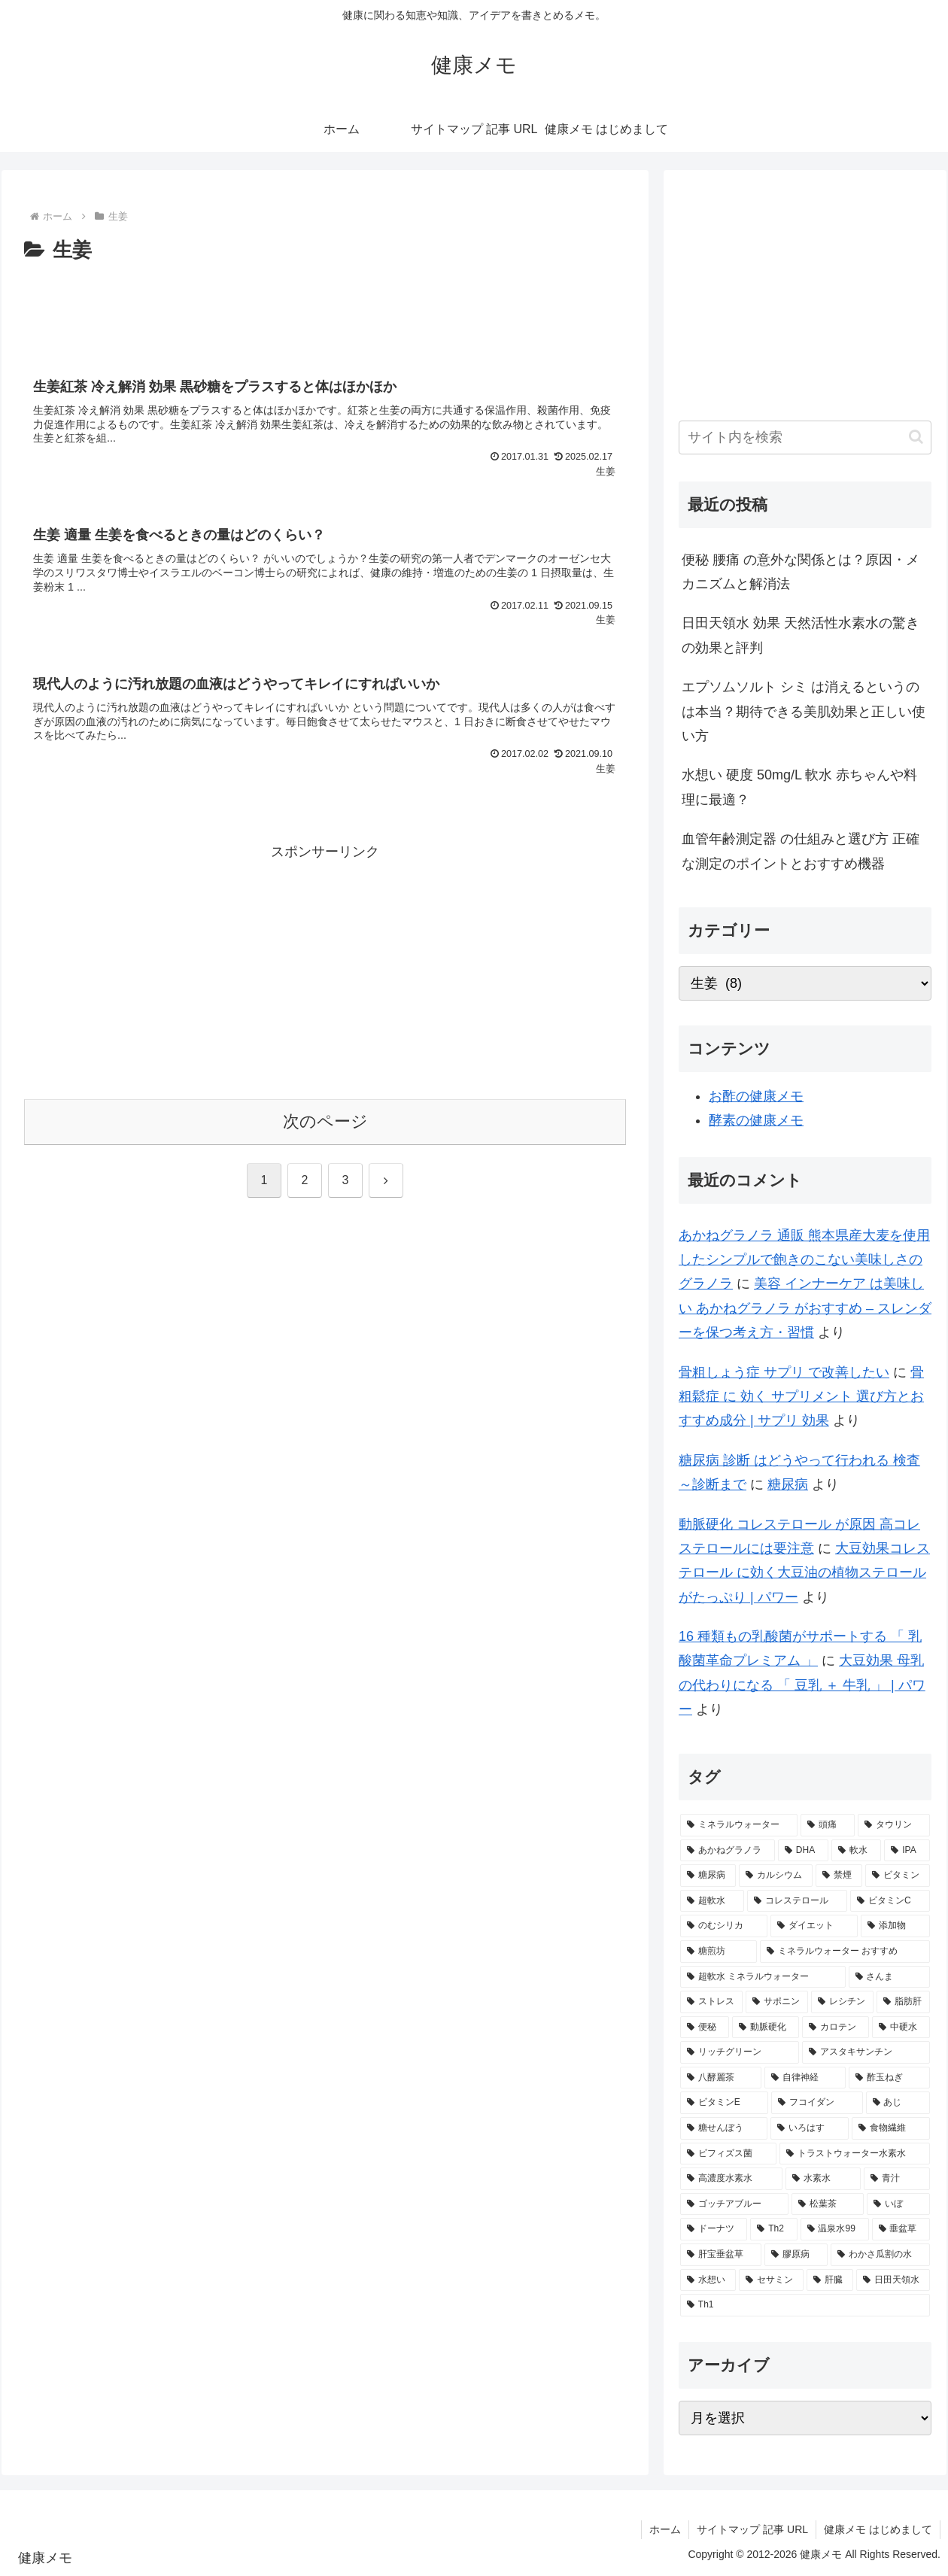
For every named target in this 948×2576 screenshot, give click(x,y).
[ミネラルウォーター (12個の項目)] (739, 1825)
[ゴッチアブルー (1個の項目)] (734, 2204)
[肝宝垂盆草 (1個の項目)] (720, 2254)
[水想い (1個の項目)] (708, 2280)
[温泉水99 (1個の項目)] (835, 2229)
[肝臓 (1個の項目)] (830, 2280)
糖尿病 (787, 1484)
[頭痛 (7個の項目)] (828, 1825)
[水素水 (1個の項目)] (823, 2178)
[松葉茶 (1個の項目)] (828, 2204)
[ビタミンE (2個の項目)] (724, 2102)
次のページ (325, 1121)
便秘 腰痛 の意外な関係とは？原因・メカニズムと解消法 (800, 571)
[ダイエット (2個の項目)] (814, 1926)
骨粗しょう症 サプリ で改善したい (784, 1372)
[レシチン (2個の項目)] (842, 2002)
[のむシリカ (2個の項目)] (723, 1926)
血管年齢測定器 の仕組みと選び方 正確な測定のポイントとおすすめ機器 (800, 850)
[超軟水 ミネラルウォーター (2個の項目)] (763, 1977)
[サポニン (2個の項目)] (777, 2002)
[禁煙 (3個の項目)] (839, 1875)
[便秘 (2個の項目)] (704, 2027)
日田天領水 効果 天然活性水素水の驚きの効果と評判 (800, 635)
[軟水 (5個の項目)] (856, 1850)
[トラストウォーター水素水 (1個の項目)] (854, 2154)
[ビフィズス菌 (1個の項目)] (728, 2154)
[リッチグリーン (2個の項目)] (739, 2052)
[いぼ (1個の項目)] (898, 2204)
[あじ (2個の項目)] (898, 2102)
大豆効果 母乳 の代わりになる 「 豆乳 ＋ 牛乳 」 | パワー (802, 1685)
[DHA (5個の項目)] (803, 1850)
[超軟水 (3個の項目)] (712, 1901)
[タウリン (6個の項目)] (894, 1825)
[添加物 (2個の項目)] (895, 1926)
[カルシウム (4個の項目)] (776, 1875)
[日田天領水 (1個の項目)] (893, 2280)
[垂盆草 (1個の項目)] (901, 2229)
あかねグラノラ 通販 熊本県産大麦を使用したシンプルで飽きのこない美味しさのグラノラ (804, 1260)
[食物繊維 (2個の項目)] (891, 2128)
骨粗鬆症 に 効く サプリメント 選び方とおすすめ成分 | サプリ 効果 (801, 1397)
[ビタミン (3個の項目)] (897, 1875)
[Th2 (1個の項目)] (773, 2229)
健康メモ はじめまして (878, 2529)
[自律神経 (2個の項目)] (805, 2078)
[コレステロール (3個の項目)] (797, 1901)
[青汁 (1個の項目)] (897, 2178)
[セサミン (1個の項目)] (771, 2280)
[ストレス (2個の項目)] (711, 2002)
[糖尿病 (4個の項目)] (708, 1875)
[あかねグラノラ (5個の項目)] (727, 1850)
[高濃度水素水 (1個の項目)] (731, 2178)
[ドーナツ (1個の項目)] (713, 2229)
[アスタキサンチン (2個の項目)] (866, 2052)
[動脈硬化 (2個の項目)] (765, 2027)
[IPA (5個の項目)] (907, 1850)
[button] (916, 436)
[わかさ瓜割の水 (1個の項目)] (880, 2254)
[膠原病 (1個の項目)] (796, 2254)
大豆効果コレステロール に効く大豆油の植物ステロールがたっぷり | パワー (804, 1573)
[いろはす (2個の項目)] (809, 2128)
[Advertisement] (325, 309)
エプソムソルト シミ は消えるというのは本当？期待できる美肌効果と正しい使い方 (803, 711)
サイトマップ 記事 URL (752, 2529)
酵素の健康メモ (756, 1120)
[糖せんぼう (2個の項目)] (723, 2128)
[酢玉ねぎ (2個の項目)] (889, 2078)
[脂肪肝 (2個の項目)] (903, 2002)
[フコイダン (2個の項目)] (816, 2102)
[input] (805, 437)
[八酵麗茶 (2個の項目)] (720, 2078)
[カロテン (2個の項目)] (835, 2027)
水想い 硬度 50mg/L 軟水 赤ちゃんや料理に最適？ (799, 787)
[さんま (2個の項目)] (889, 1977)
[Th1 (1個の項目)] (805, 2305)
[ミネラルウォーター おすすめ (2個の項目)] (845, 1951)
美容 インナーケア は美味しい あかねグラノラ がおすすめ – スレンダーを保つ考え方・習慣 (805, 1308)
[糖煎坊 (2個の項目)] (718, 1951)
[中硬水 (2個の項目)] (901, 2027)
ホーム (665, 2529)
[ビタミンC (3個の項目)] (890, 1901)
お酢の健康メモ (756, 1096)
